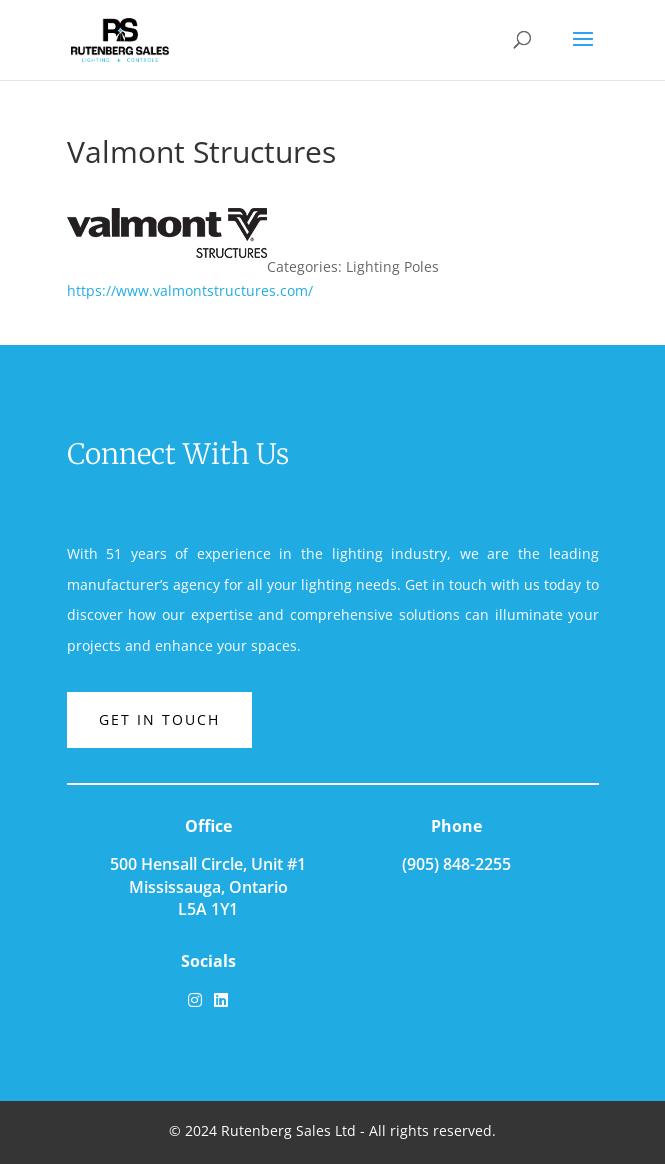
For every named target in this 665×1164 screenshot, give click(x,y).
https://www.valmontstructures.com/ (190, 290)
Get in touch (159, 719)
